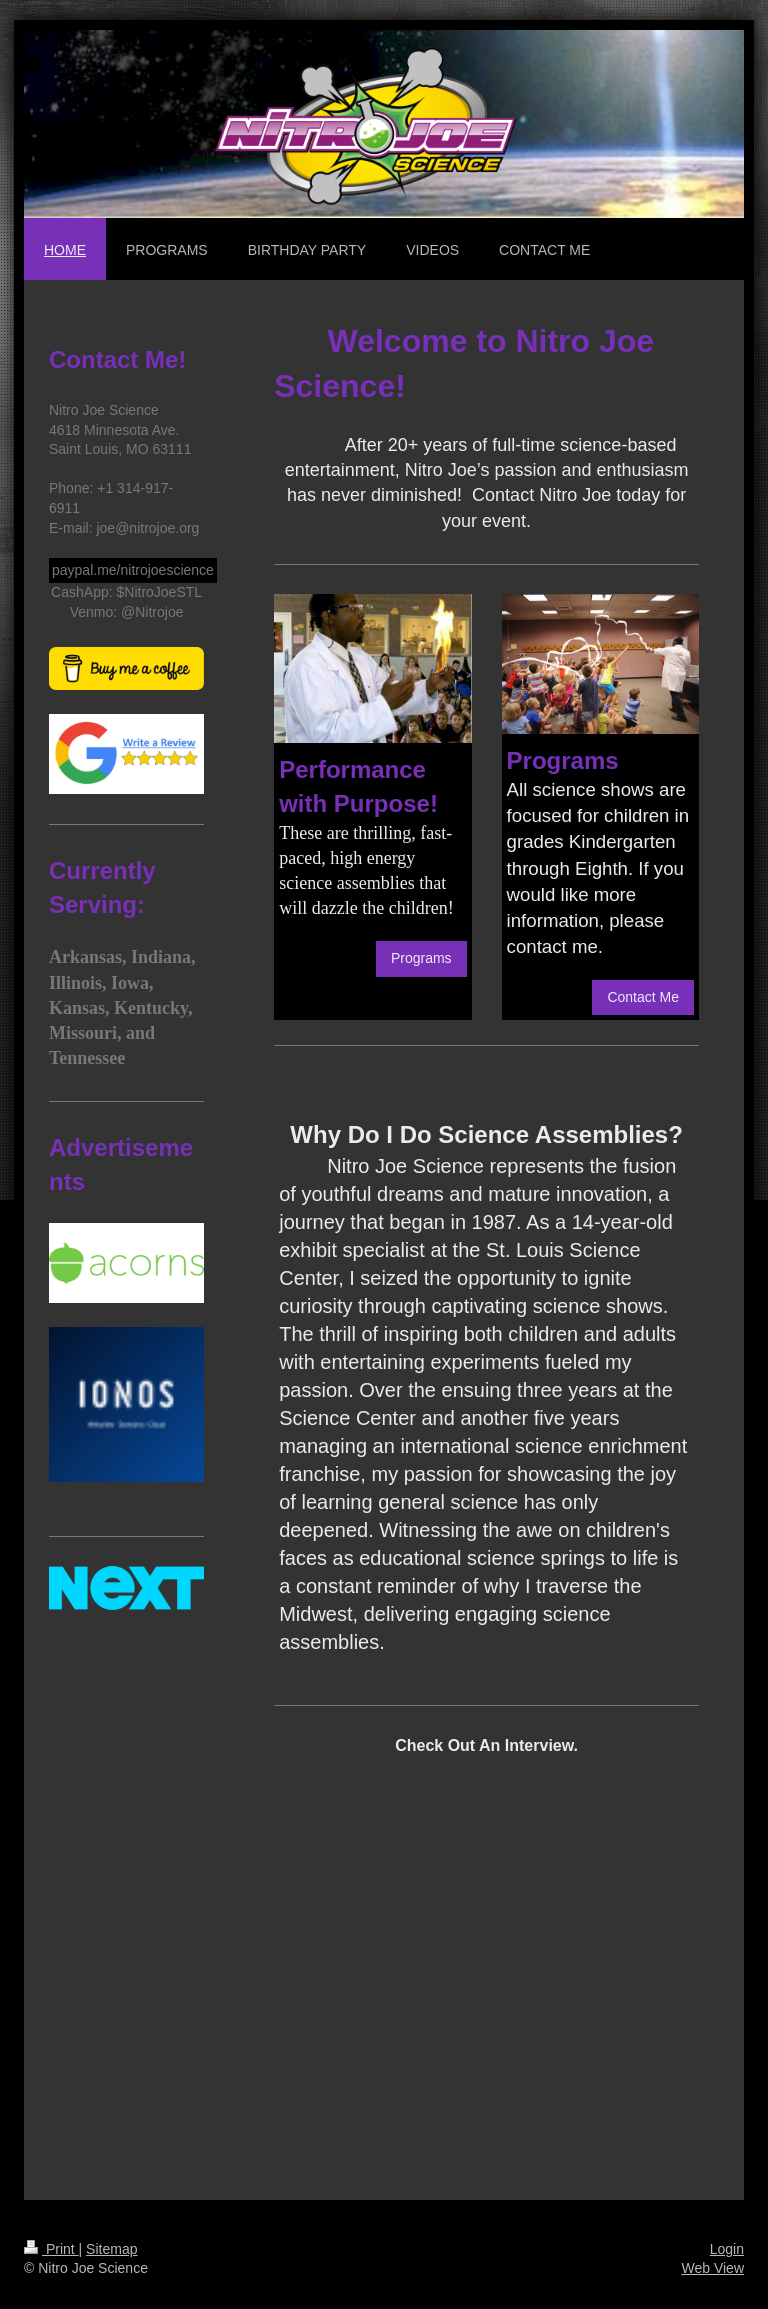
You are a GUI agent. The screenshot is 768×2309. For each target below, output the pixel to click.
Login (727, 2249)
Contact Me (643, 997)
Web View (712, 2268)
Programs (421, 958)
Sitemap (111, 2249)
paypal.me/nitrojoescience (133, 570)
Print (51, 2249)
